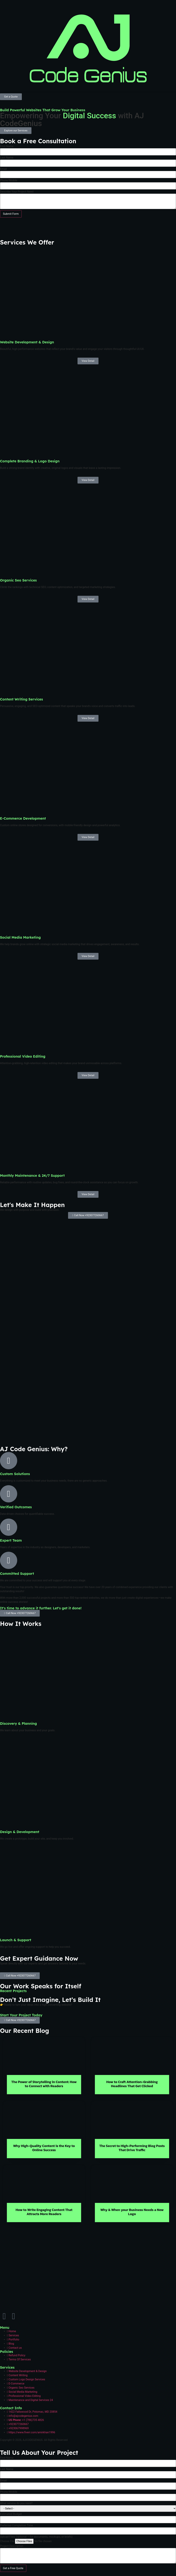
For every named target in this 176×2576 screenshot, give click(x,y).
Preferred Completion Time (16, 2525)
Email (3, 169)
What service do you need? (16, 2503)
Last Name (6, 157)
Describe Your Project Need (17, 191)
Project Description (11, 2546)
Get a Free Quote (13, 2568)
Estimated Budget (11, 2514)
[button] (88, 92)
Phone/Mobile (8, 180)
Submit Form (11, 213)
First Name (6, 146)
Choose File (7, 2541)
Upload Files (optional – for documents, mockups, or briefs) (36, 2536)
